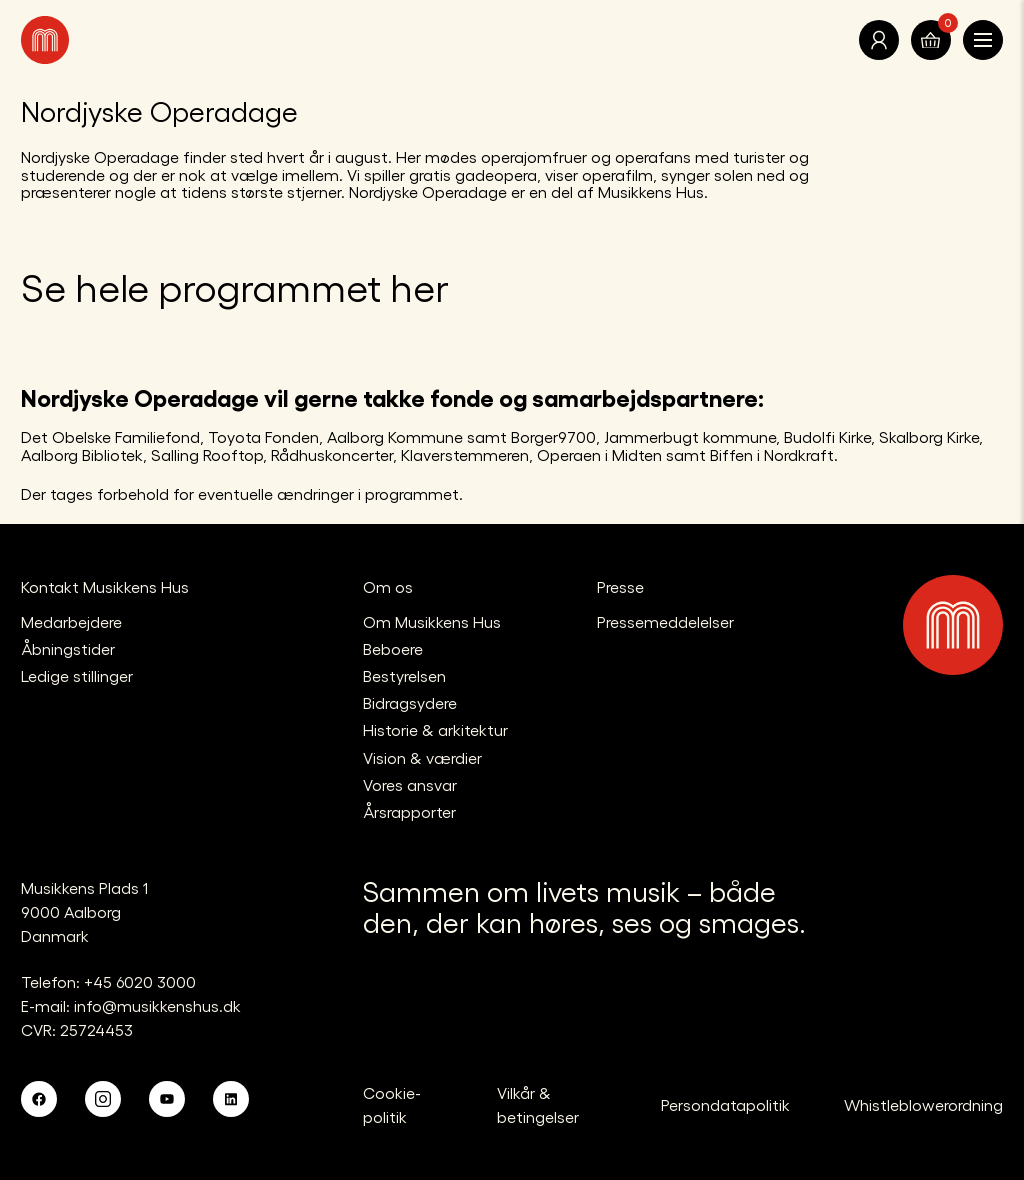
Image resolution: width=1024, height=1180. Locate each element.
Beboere (393, 648)
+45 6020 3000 (140, 981)
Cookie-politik (392, 1104)
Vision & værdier (422, 757)
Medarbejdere (71, 621)
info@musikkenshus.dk (157, 1005)
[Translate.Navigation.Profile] (879, 40)
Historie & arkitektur (435, 729)
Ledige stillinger (77, 675)
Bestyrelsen (404, 675)
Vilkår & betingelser (538, 1104)
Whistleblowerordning (923, 1104)
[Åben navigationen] (983, 40)
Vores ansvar (410, 784)
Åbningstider (68, 648)
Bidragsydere (410, 702)
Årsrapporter (409, 811)
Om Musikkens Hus (432, 621)
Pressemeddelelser (665, 621)
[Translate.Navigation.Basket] (931, 40)
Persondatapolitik (725, 1104)
